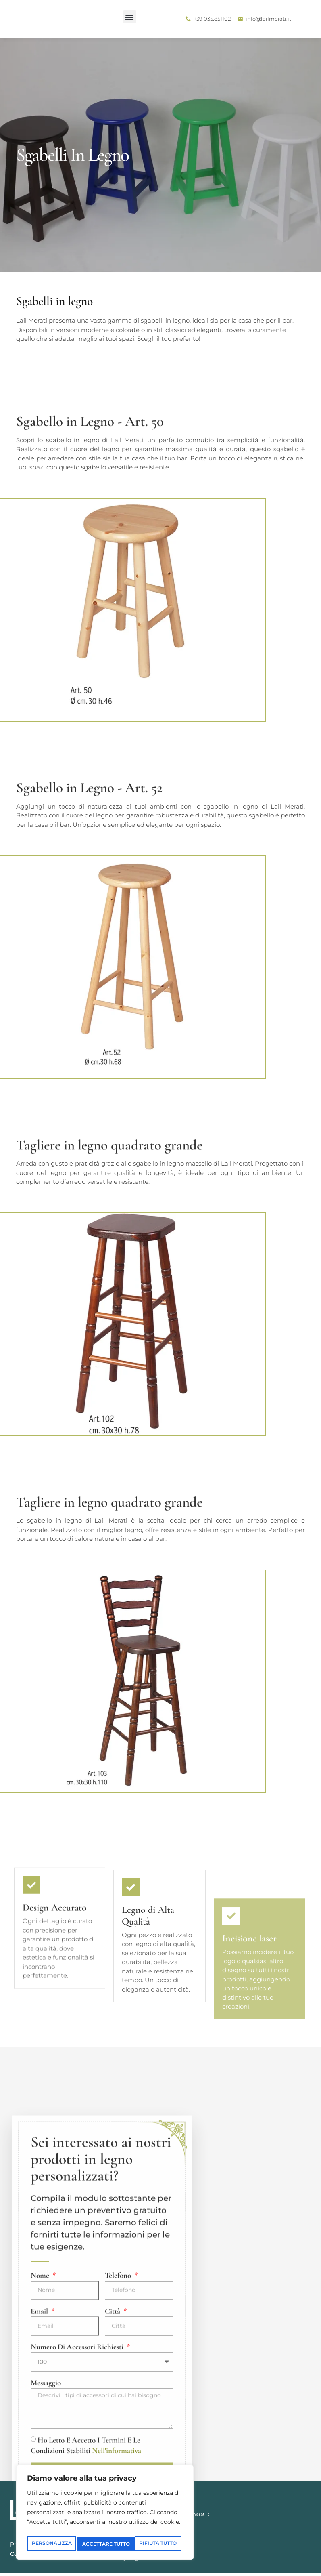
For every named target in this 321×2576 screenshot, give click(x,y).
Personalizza (65, 2529)
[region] (105, 2507)
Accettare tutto (105, 2543)
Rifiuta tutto (142, 2529)
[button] (16, 17)
